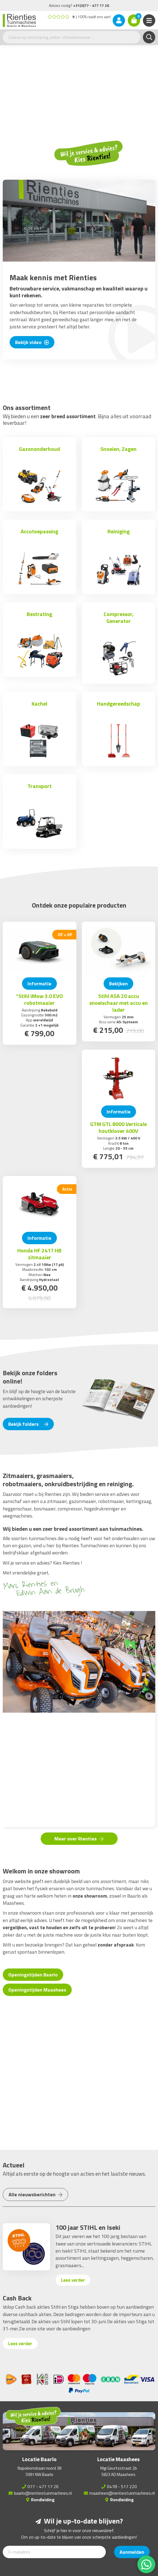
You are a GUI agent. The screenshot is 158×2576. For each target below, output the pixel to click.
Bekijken (118, 983)
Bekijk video (32, 342)
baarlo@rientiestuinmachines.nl (43, 2493)
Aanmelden (132, 2552)
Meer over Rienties (79, 1838)
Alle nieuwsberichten (35, 2194)
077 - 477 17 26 (43, 2486)
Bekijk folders (28, 1424)
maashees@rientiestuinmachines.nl (122, 2493)
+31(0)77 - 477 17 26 (91, 5)
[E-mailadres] (54, 2552)
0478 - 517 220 (122, 2486)
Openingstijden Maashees (37, 1989)
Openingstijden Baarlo (33, 1974)
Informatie (39, 983)
